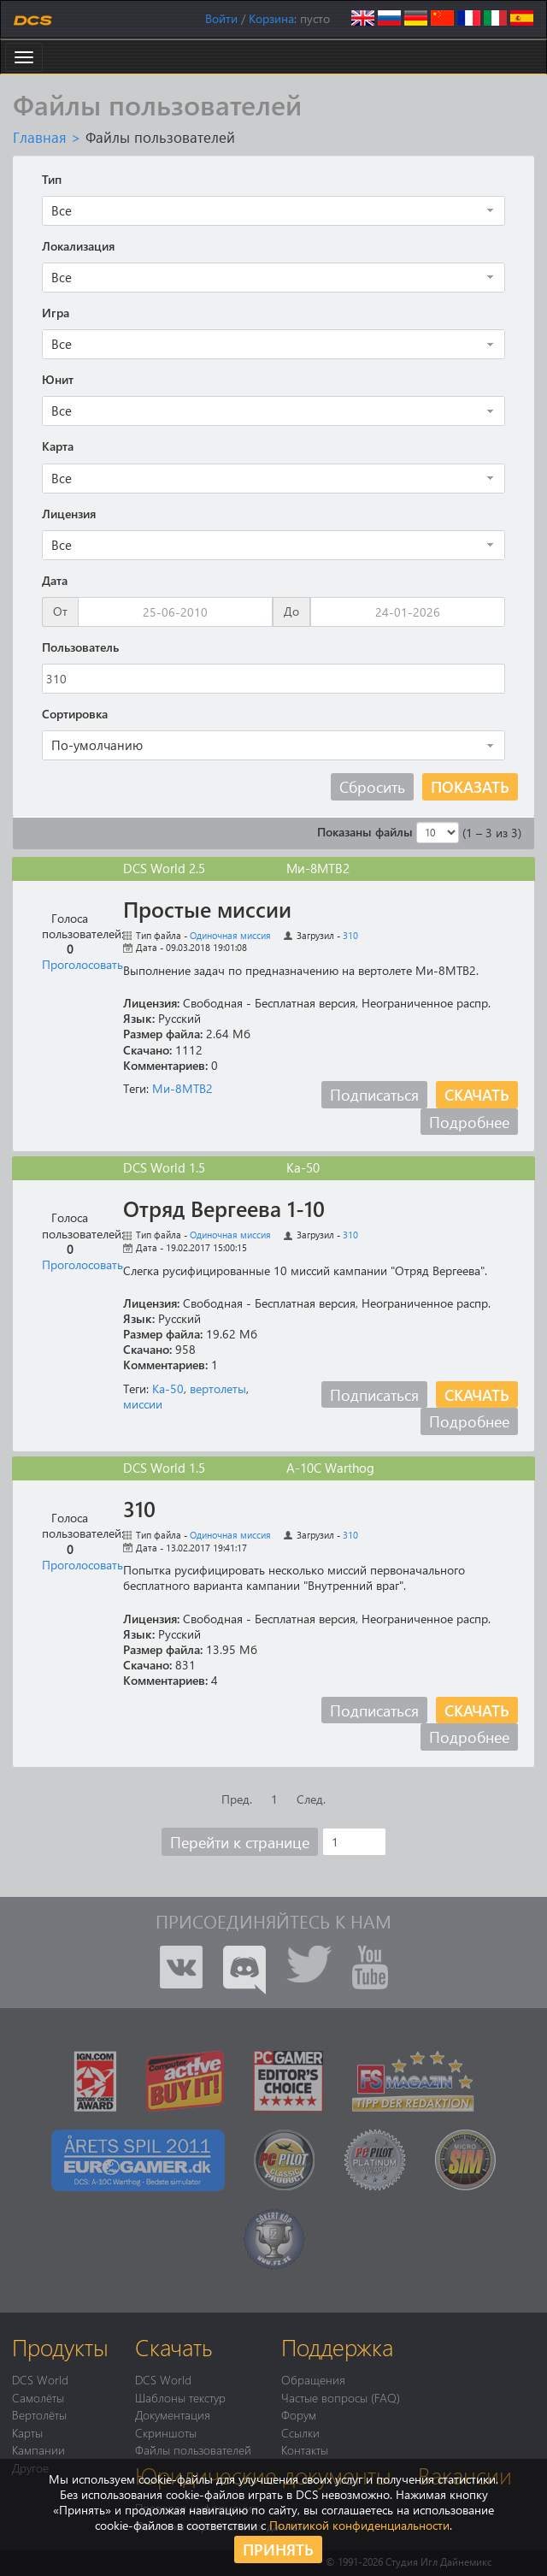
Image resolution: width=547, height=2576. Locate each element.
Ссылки (300, 2432)
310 (350, 935)
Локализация (78, 246)
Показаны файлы (365, 832)
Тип (52, 179)
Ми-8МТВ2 (182, 1088)
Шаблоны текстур (180, 2397)
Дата (55, 580)
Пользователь (80, 647)
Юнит (58, 379)
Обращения (313, 2379)
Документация (172, 2414)
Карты (27, 2432)
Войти (221, 18)
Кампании (38, 2449)
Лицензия (69, 514)
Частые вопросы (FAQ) (340, 2397)
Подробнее (469, 1121)
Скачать (476, 1094)
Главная (40, 136)
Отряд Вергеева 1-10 (224, 1208)
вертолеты (218, 1388)
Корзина (271, 18)
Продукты (60, 2346)
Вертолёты (39, 2414)
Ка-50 (168, 1388)
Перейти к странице (239, 1841)
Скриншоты (166, 2432)
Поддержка (337, 2346)
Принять (278, 2549)
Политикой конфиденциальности (359, 2525)
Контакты (304, 2449)
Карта (58, 446)
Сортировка (75, 714)
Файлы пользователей (193, 2449)
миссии (142, 1404)
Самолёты (38, 2397)
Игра (55, 313)
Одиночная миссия (230, 935)
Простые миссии (207, 909)
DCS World (40, 2379)
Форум (298, 2414)
